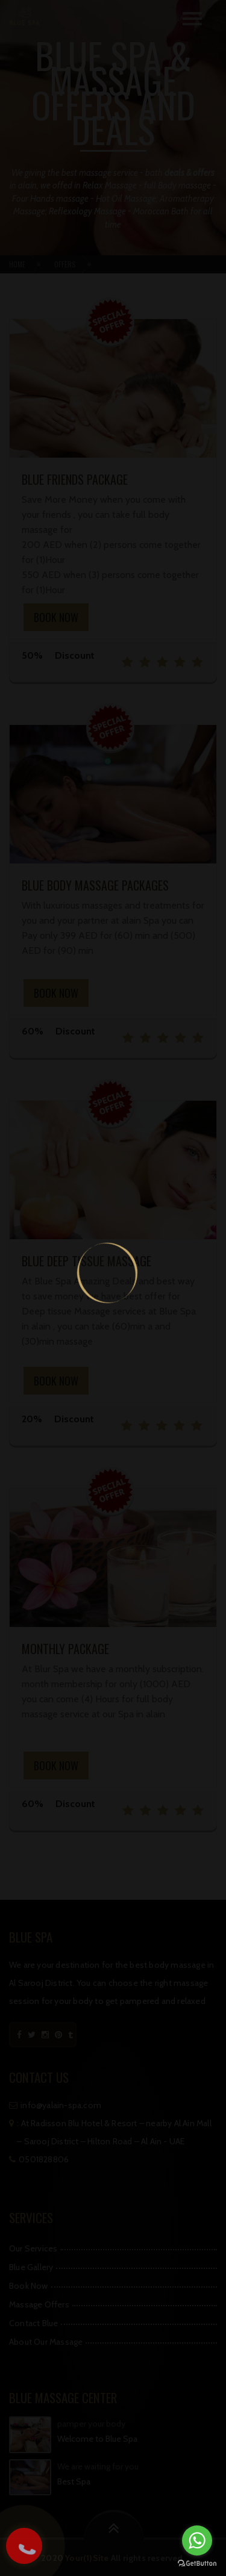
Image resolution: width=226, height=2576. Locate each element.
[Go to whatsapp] (197, 2540)
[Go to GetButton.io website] (197, 2564)
